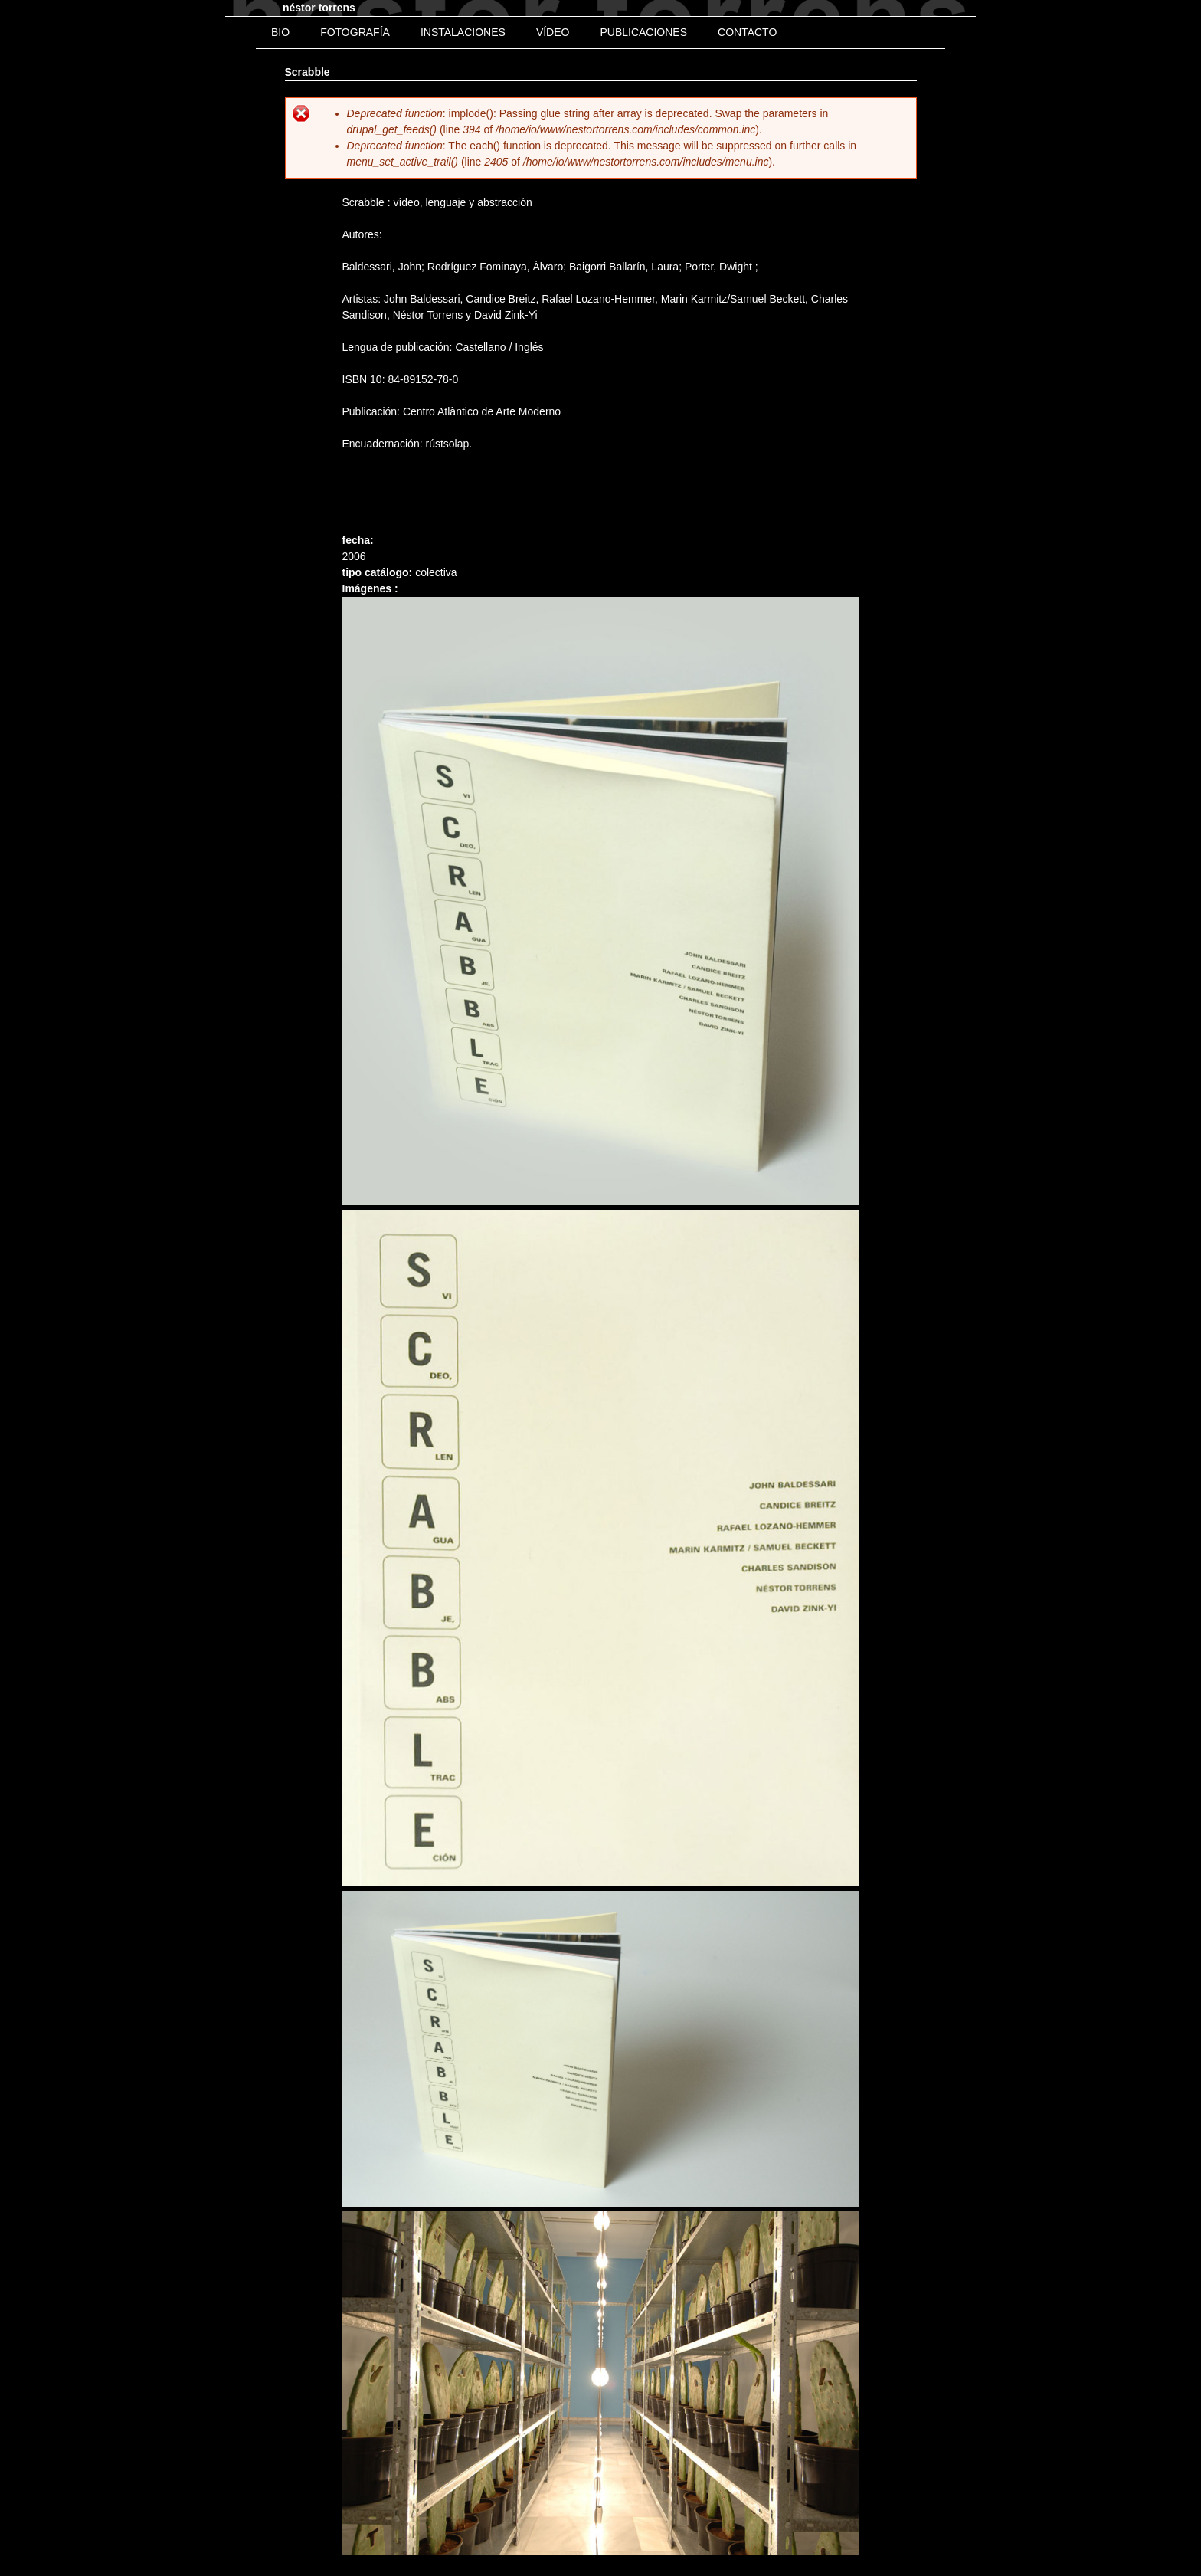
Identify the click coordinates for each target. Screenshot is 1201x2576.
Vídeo (553, 32)
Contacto (747, 32)
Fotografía (355, 32)
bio (280, 32)
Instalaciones (463, 32)
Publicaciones (643, 32)
